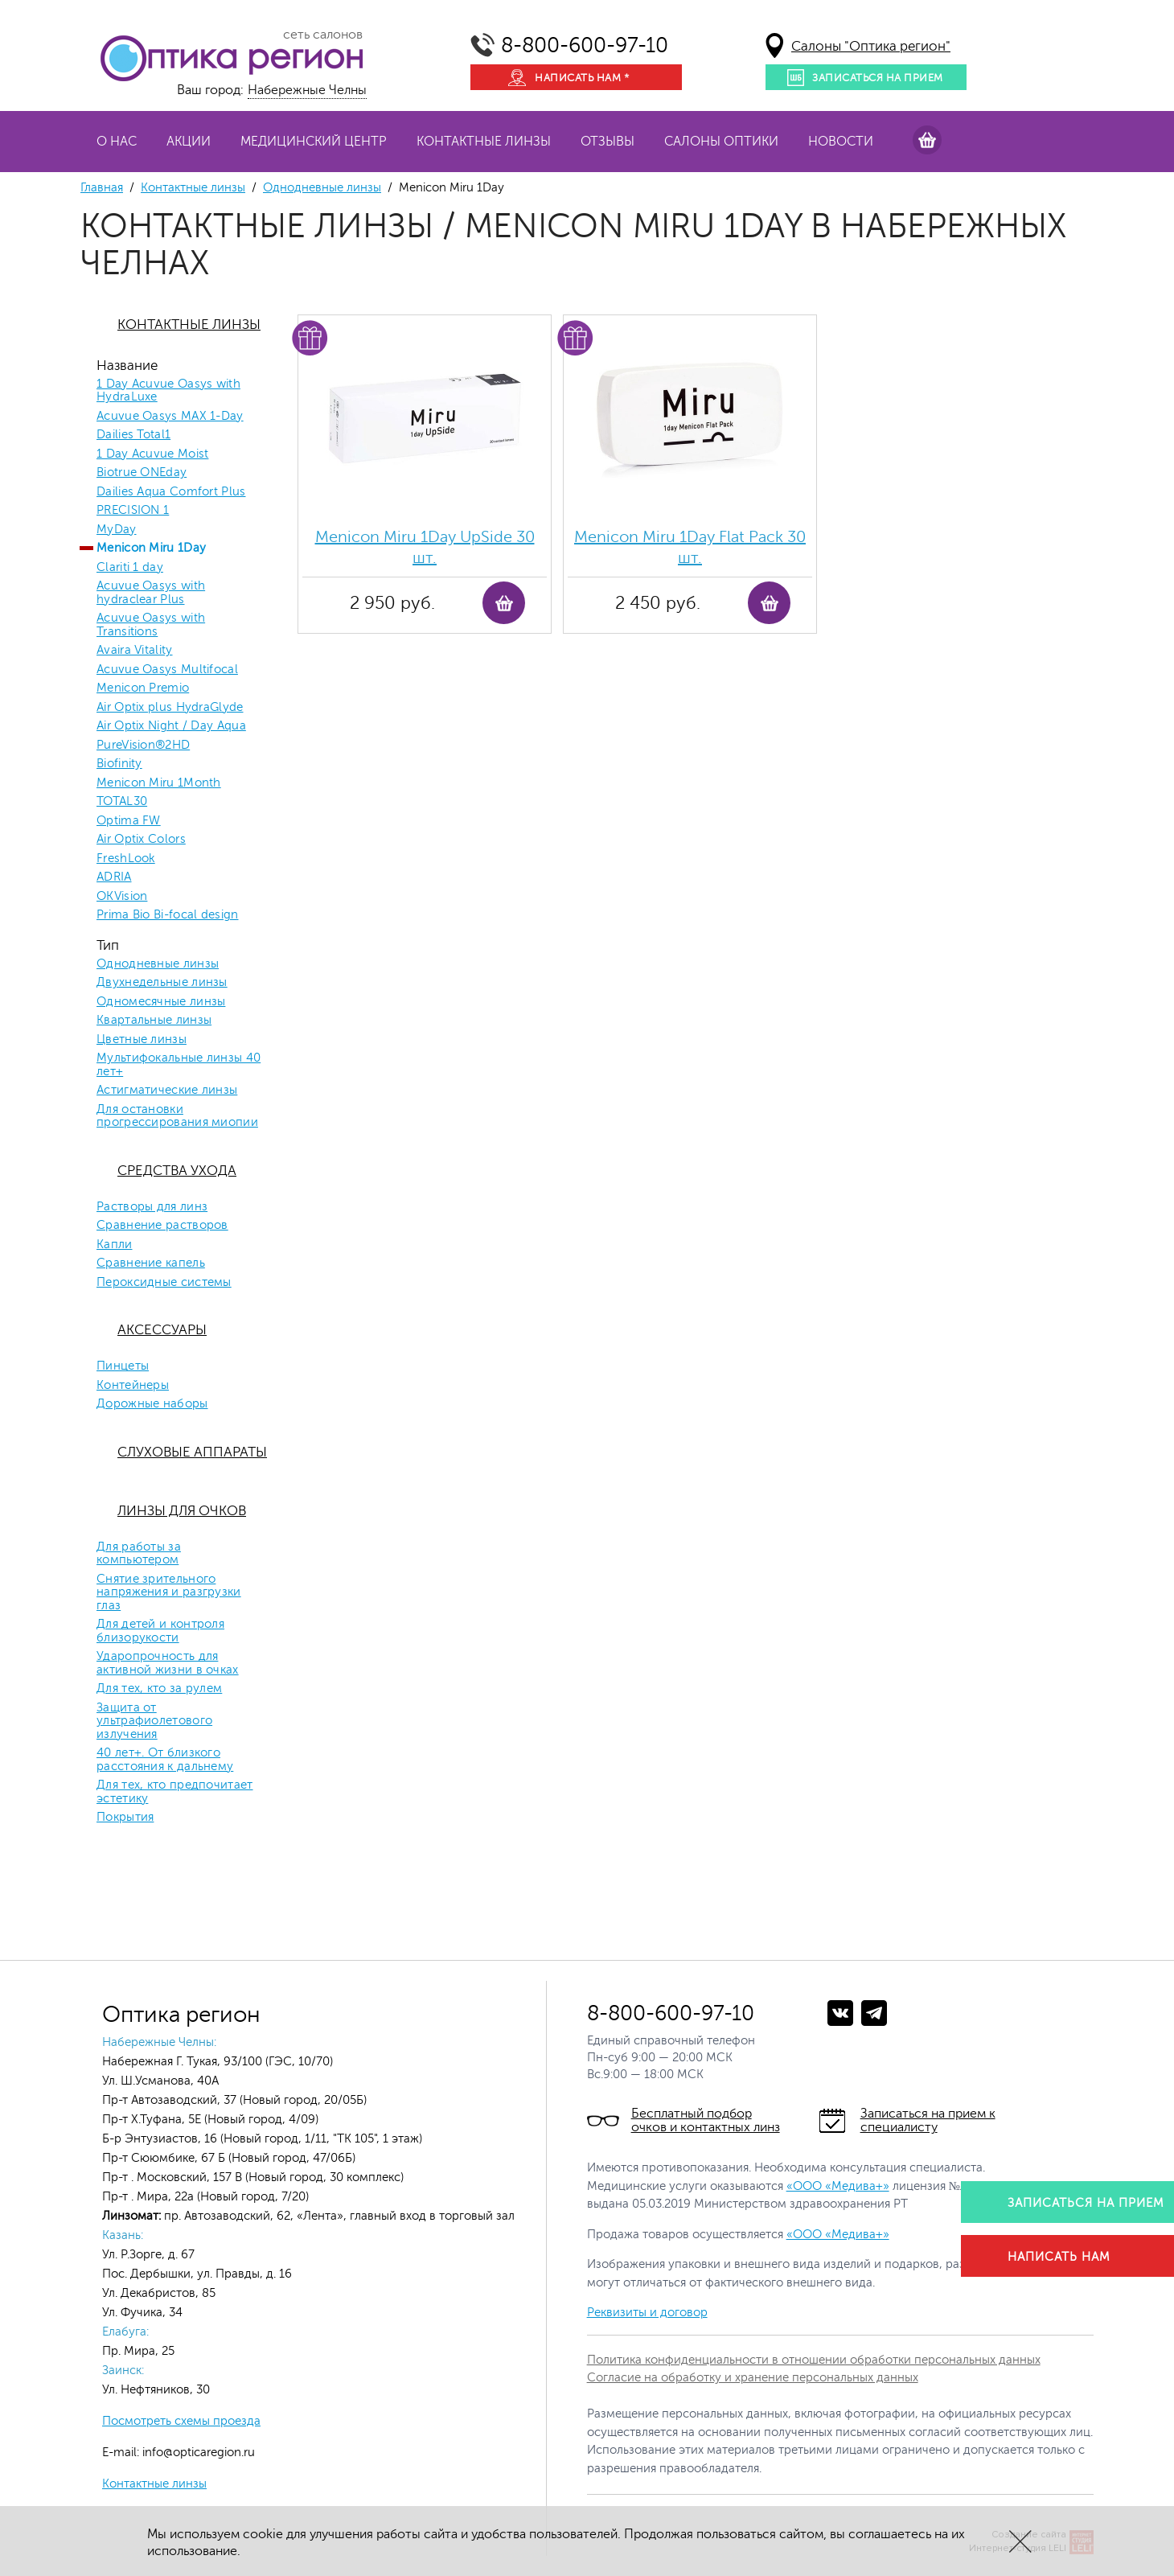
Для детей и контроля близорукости (160, 1631)
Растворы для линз (151, 1207)
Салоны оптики (721, 141)
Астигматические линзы (166, 1090)
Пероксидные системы (164, 1282)
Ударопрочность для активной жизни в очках (167, 1663)
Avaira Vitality (134, 650)
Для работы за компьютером (138, 1554)
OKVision (121, 896)
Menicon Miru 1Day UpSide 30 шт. (425, 547)
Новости (840, 141)
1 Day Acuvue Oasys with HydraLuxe (168, 391)
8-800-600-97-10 (584, 45)
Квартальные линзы (153, 1020)
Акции (188, 141)
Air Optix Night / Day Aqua (171, 726)
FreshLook (125, 859)
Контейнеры (132, 1385)
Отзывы (607, 141)
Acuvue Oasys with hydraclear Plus (150, 593)
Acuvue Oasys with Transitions (150, 625)
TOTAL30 (121, 801)
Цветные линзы (141, 1039)
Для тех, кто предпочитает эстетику (174, 1792)
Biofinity (119, 764)
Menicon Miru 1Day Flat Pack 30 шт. (690, 547)
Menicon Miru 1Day (151, 548)
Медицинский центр (313, 141)
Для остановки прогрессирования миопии (177, 1116)
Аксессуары (162, 1329)
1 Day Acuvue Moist (152, 454)
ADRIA (114, 877)
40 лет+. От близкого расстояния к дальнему (164, 1760)
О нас (116, 141)
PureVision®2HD (143, 745)
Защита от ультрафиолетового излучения (154, 1721)
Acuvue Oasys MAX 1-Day (170, 416)
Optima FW (128, 821)
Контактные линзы (484, 141)
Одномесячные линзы (160, 1002)
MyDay (116, 530)
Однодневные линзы (322, 188)
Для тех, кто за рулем (159, 1688)
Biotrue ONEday (141, 472)
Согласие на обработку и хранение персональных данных (752, 2378)
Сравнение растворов (162, 1225)
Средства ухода (176, 1170)
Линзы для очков (181, 1510)
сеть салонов (323, 34)
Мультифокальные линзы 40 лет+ (178, 1065)
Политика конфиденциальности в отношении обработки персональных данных (814, 2360)
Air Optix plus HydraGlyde (170, 707)
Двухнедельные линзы (162, 982)
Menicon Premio (142, 688)
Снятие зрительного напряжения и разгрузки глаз (168, 1593)
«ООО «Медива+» (837, 2186)
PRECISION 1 (132, 510)
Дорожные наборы (152, 1404)
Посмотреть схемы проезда (181, 2421)
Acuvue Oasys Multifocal (167, 670)
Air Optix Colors (141, 839)
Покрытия (125, 1817)
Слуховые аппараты (192, 1452)
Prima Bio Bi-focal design (167, 915)
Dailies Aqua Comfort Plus (171, 492)
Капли (114, 1245)
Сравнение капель (150, 1263)
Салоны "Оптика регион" (870, 46)
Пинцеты (122, 1366)
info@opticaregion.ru (197, 2452)
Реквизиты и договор (647, 2312)
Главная (101, 188)
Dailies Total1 (133, 435)
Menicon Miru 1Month (158, 783)
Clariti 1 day (129, 567)
